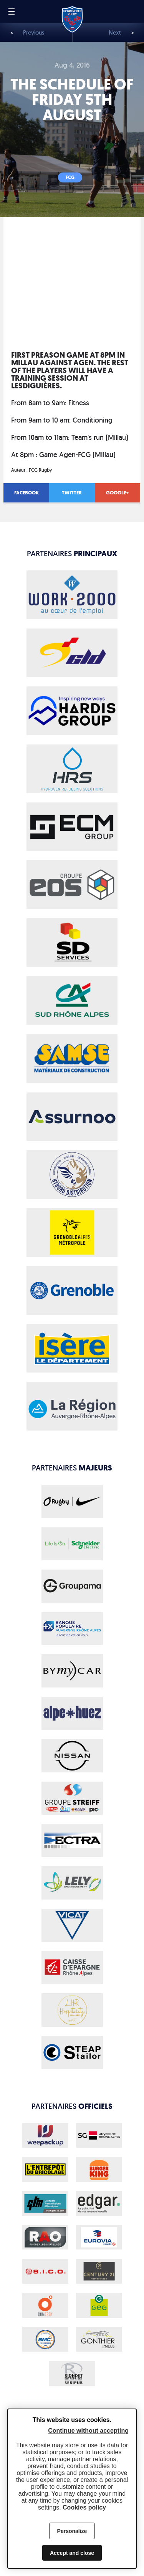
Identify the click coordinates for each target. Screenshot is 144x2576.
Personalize (72, 2531)
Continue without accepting (88, 2430)
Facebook (26, 492)
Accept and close (72, 2553)
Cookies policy (84, 2507)
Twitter (72, 492)
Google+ (117, 492)
